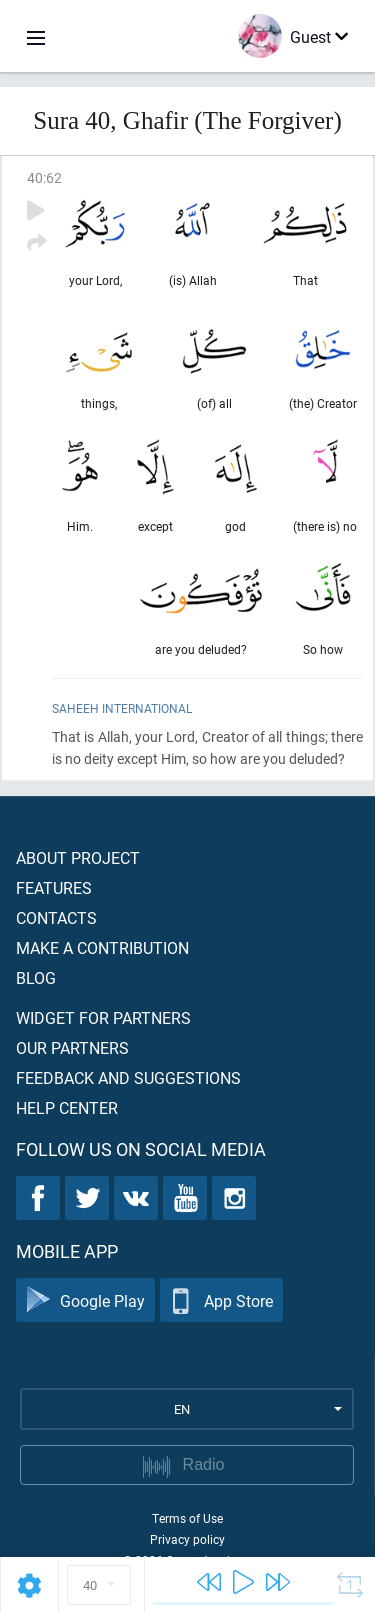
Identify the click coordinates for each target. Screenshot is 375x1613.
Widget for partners (103, 1017)
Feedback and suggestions (128, 1077)
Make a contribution (102, 947)
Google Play (85, 1300)
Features (54, 887)
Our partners (72, 1047)
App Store (221, 1300)
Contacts (56, 917)
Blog (36, 977)
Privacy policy (187, 1539)
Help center (67, 1107)
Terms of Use (187, 1518)
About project (78, 857)
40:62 (44, 177)
